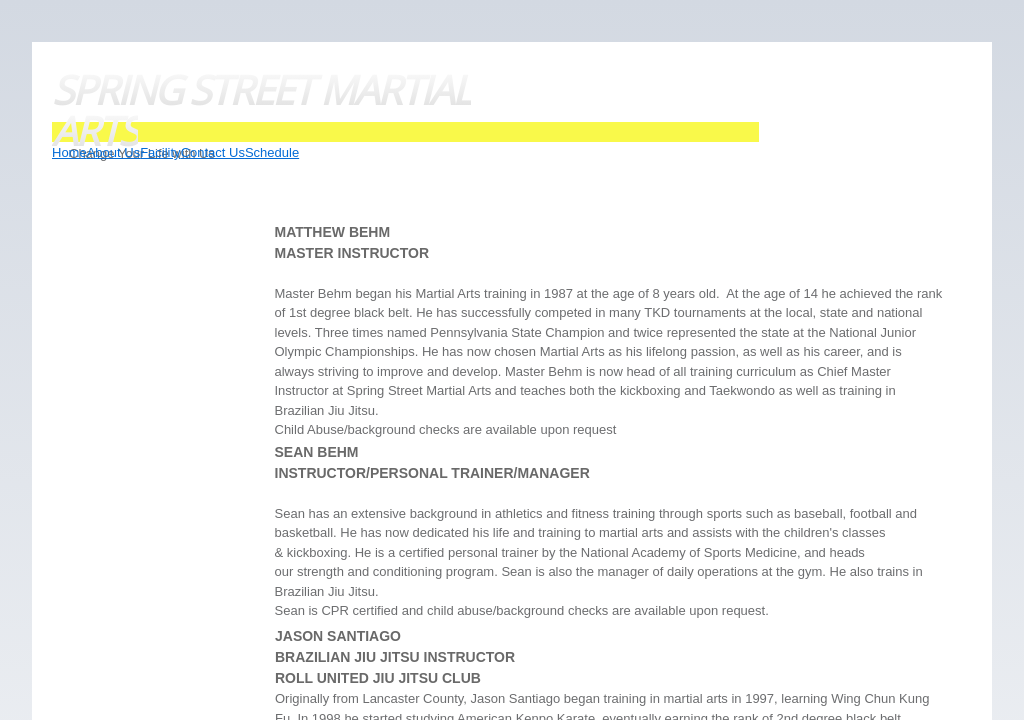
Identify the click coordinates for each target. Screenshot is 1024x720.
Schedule (272, 152)
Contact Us (213, 152)
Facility (160, 152)
